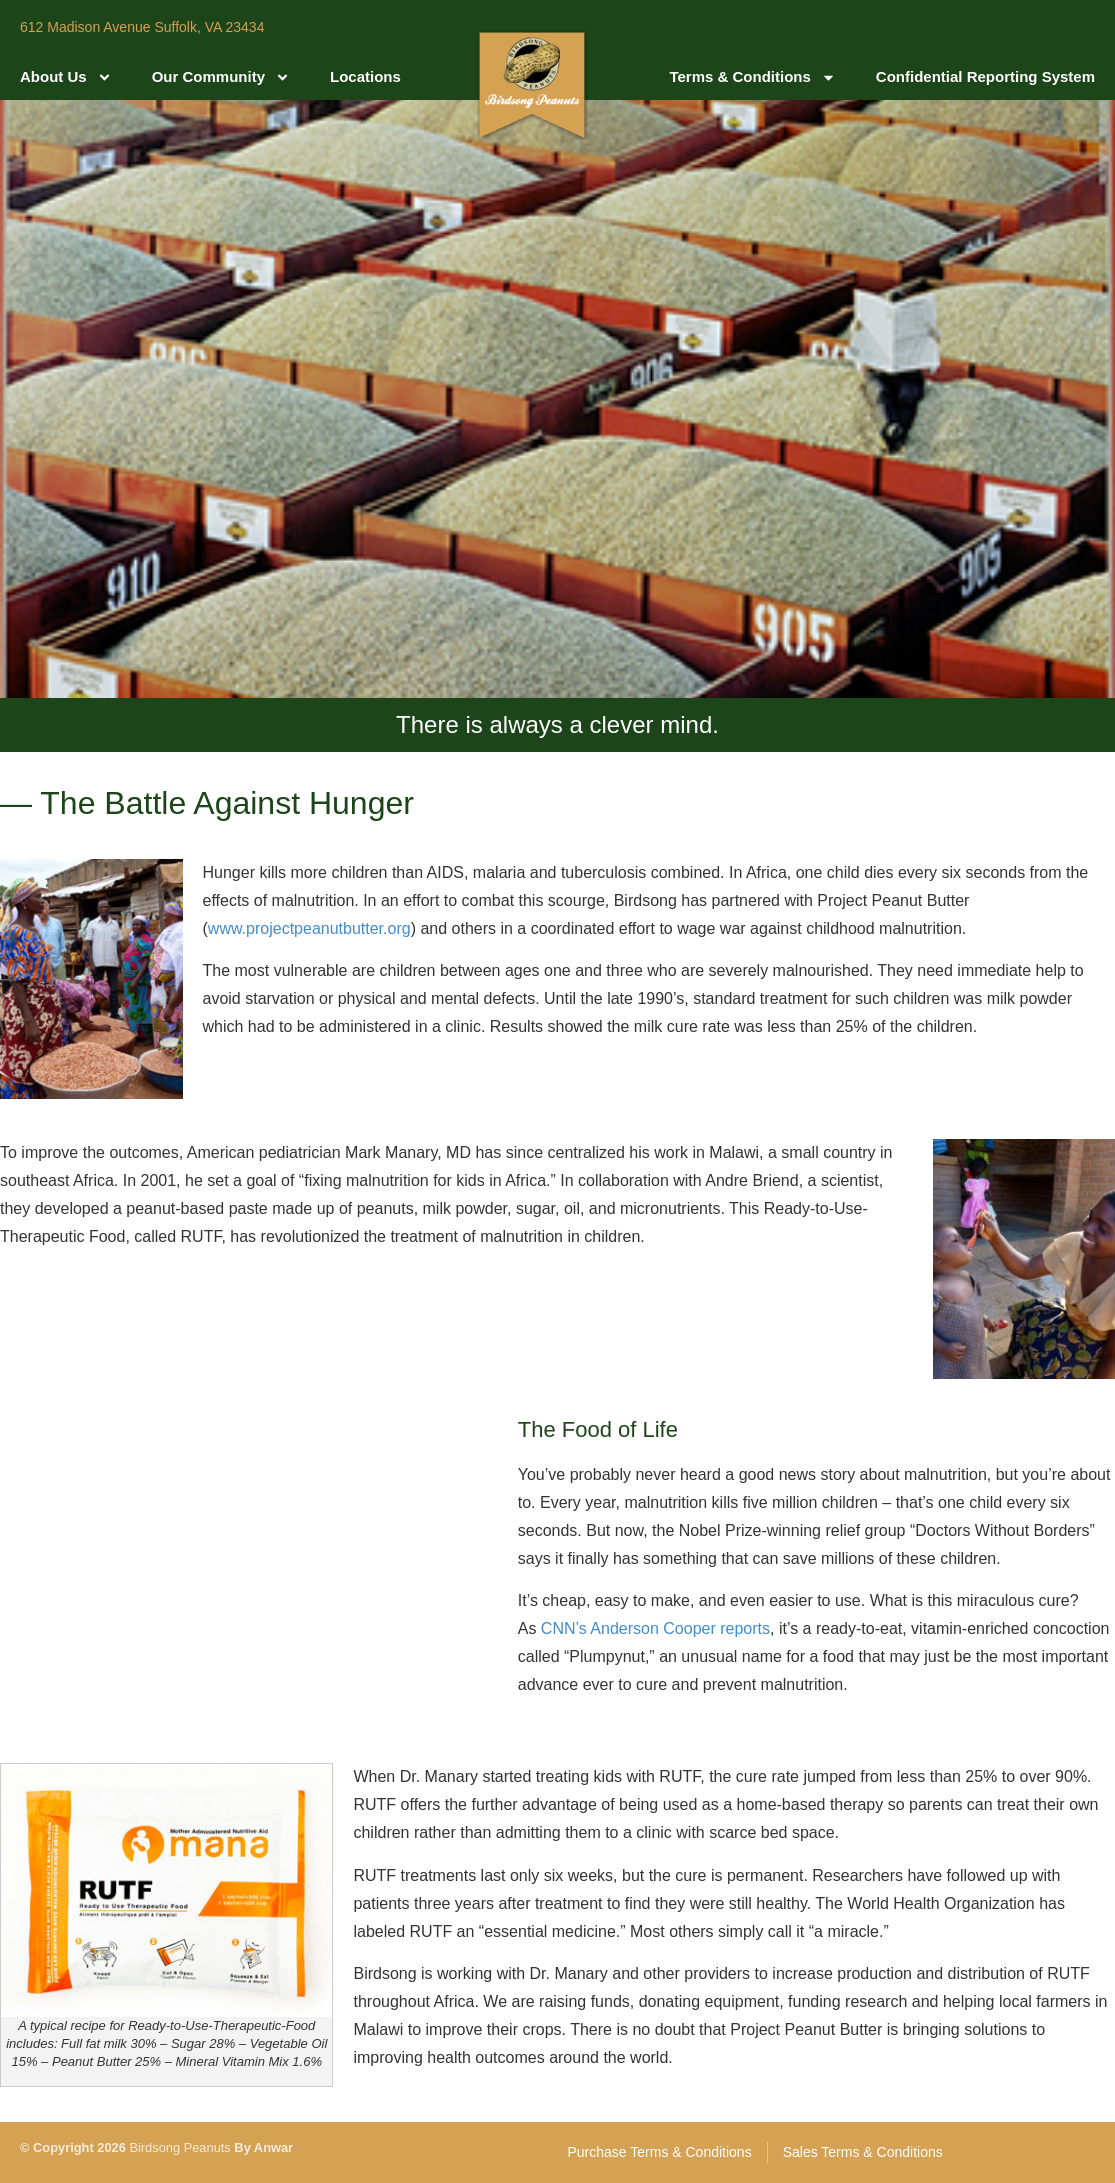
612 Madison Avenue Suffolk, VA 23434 (142, 27)
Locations (365, 76)
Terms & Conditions (752, 77)
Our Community (221, 77)
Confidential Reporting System (985, 76)
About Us (66, 77)
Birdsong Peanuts (179, 2147)
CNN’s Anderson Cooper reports (655, 1628)
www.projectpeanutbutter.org (309, 928)
